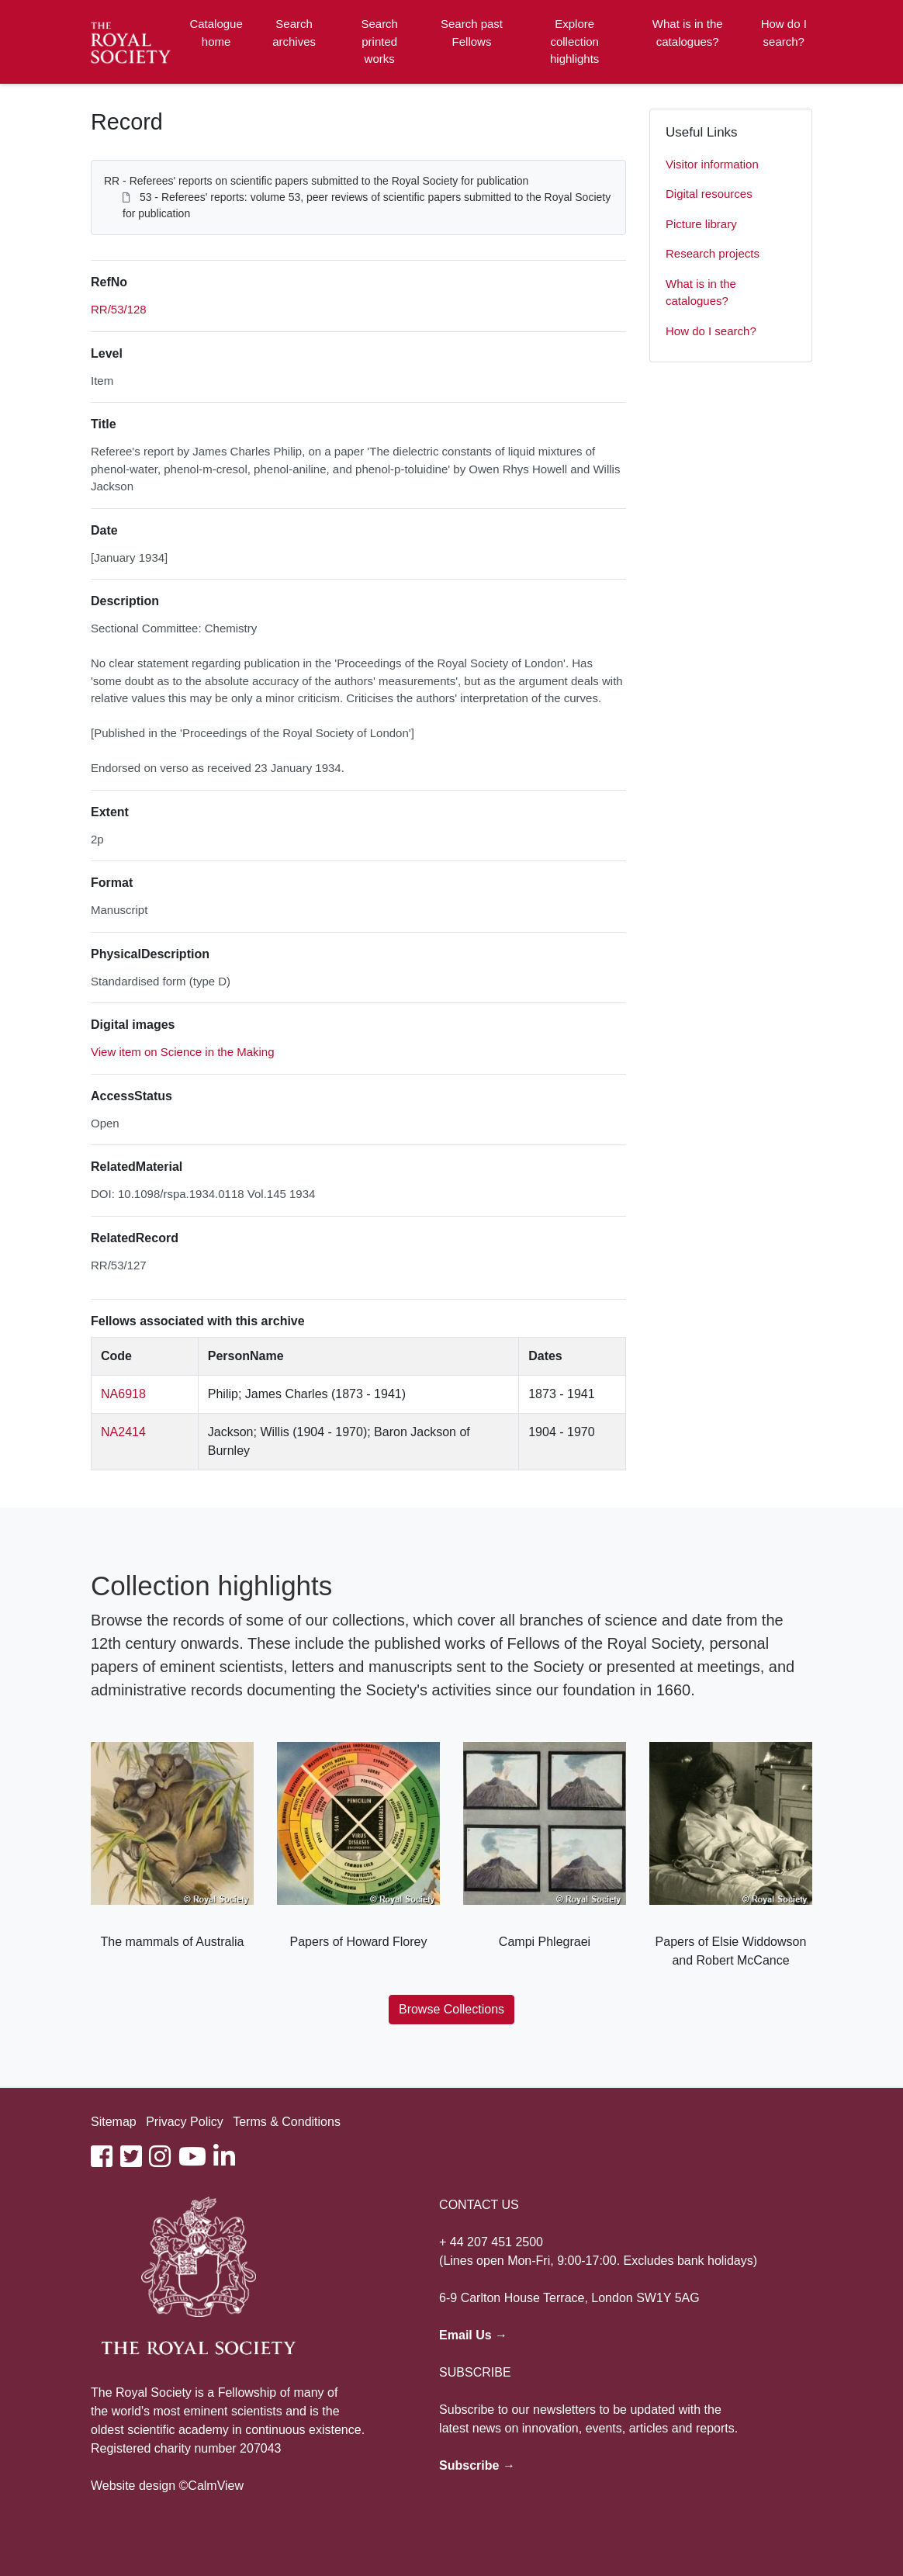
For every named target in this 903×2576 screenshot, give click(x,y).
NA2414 (123, 1432)
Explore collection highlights (574, 41)
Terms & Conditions (287, 2121)
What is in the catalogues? (687, 32)
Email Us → (473, 2335)
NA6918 (123, 1394)
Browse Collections (451, 2009)
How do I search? (784, 32)
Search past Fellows (472, 32)
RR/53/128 (119, 309)
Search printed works (379, 41)
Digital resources (709, 193)
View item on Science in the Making (183, 1051)
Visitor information (712, 164)
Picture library (701, 223)
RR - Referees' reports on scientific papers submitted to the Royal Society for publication (316, 181)
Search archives (294, 32)
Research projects (712, 253)
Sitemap (114, 2121)
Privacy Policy (184, 2121)
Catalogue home (215, 32)
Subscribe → (477, 2465)
